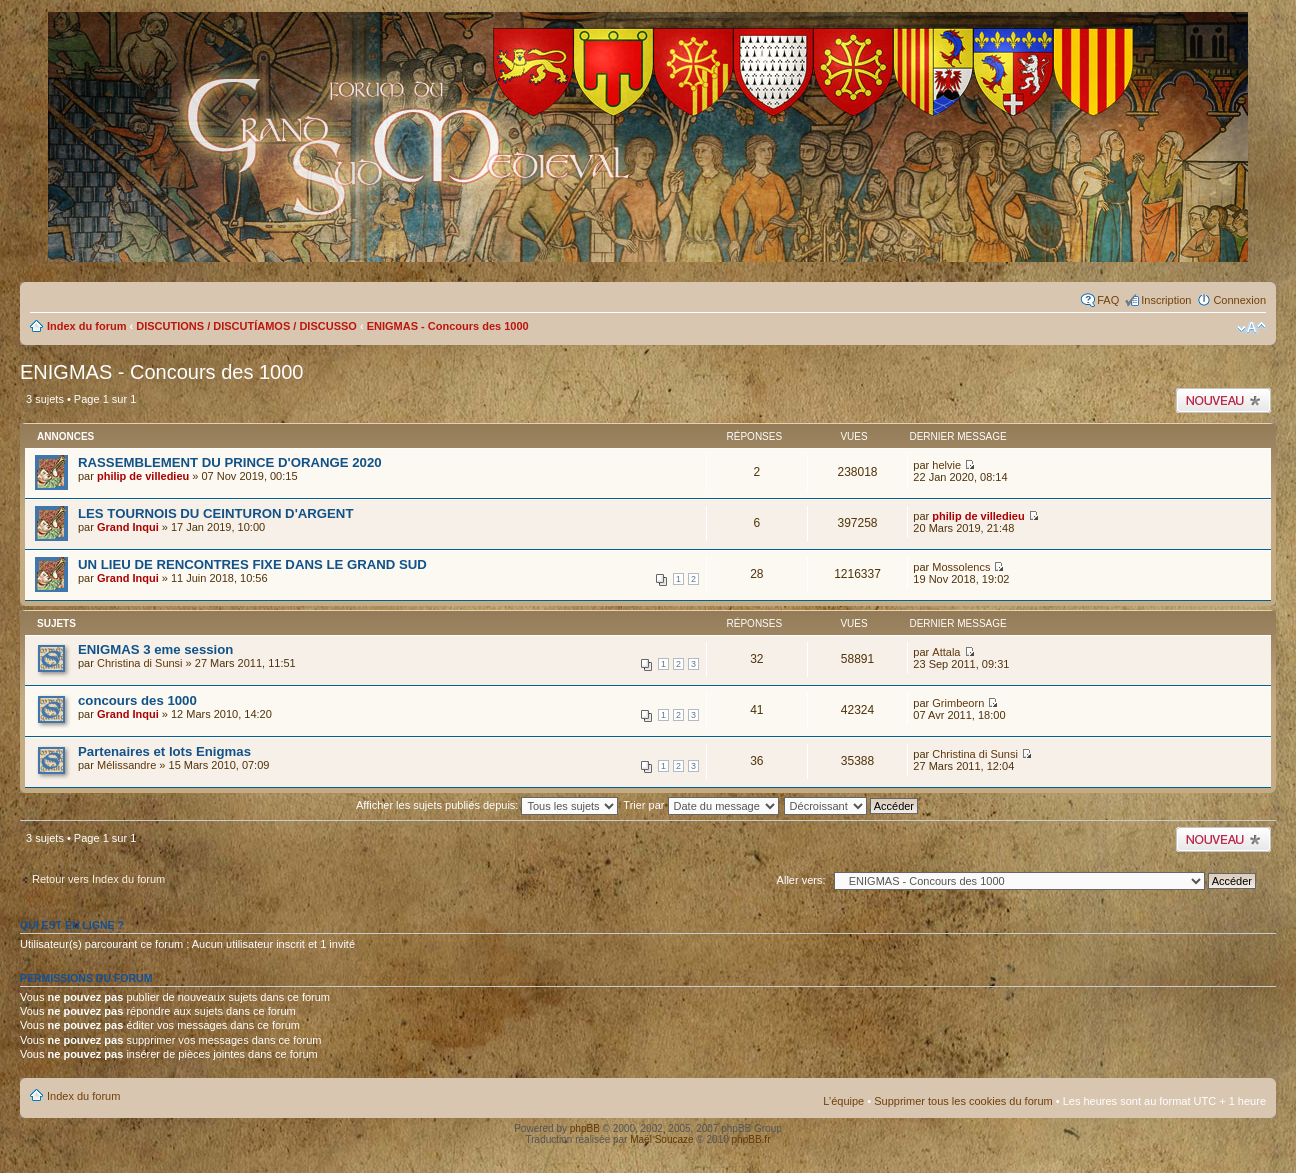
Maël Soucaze (661, 1139)
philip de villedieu (143, 476)
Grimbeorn (958, 703)
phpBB (585, 1128)
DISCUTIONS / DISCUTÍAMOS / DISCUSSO (246, 326)
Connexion (1239, 300)
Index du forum (86, 326)
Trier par (700, 805)
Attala (946, 652)
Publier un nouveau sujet (1223, 400)
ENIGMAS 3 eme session (155, 649)
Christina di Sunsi (140, 663)
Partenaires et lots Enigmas (164, 751)
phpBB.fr (751, 1139)
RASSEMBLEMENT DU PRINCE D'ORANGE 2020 (230, 462)
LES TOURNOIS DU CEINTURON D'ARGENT (215, 513)
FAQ (1108, 300)
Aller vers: (801, 880)
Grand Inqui (128, 527)
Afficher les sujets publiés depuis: (487, 805)
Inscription (1166, 300)
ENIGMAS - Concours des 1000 (448, 326)
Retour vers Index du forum (98, 879)
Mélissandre (126, 765)
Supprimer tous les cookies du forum (963, 1101)
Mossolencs (961, 567)
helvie (946, 465)
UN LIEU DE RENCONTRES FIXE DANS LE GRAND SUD (252, 564)
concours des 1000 (137, 700)
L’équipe (843, 1101)
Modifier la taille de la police (1251, 328)
